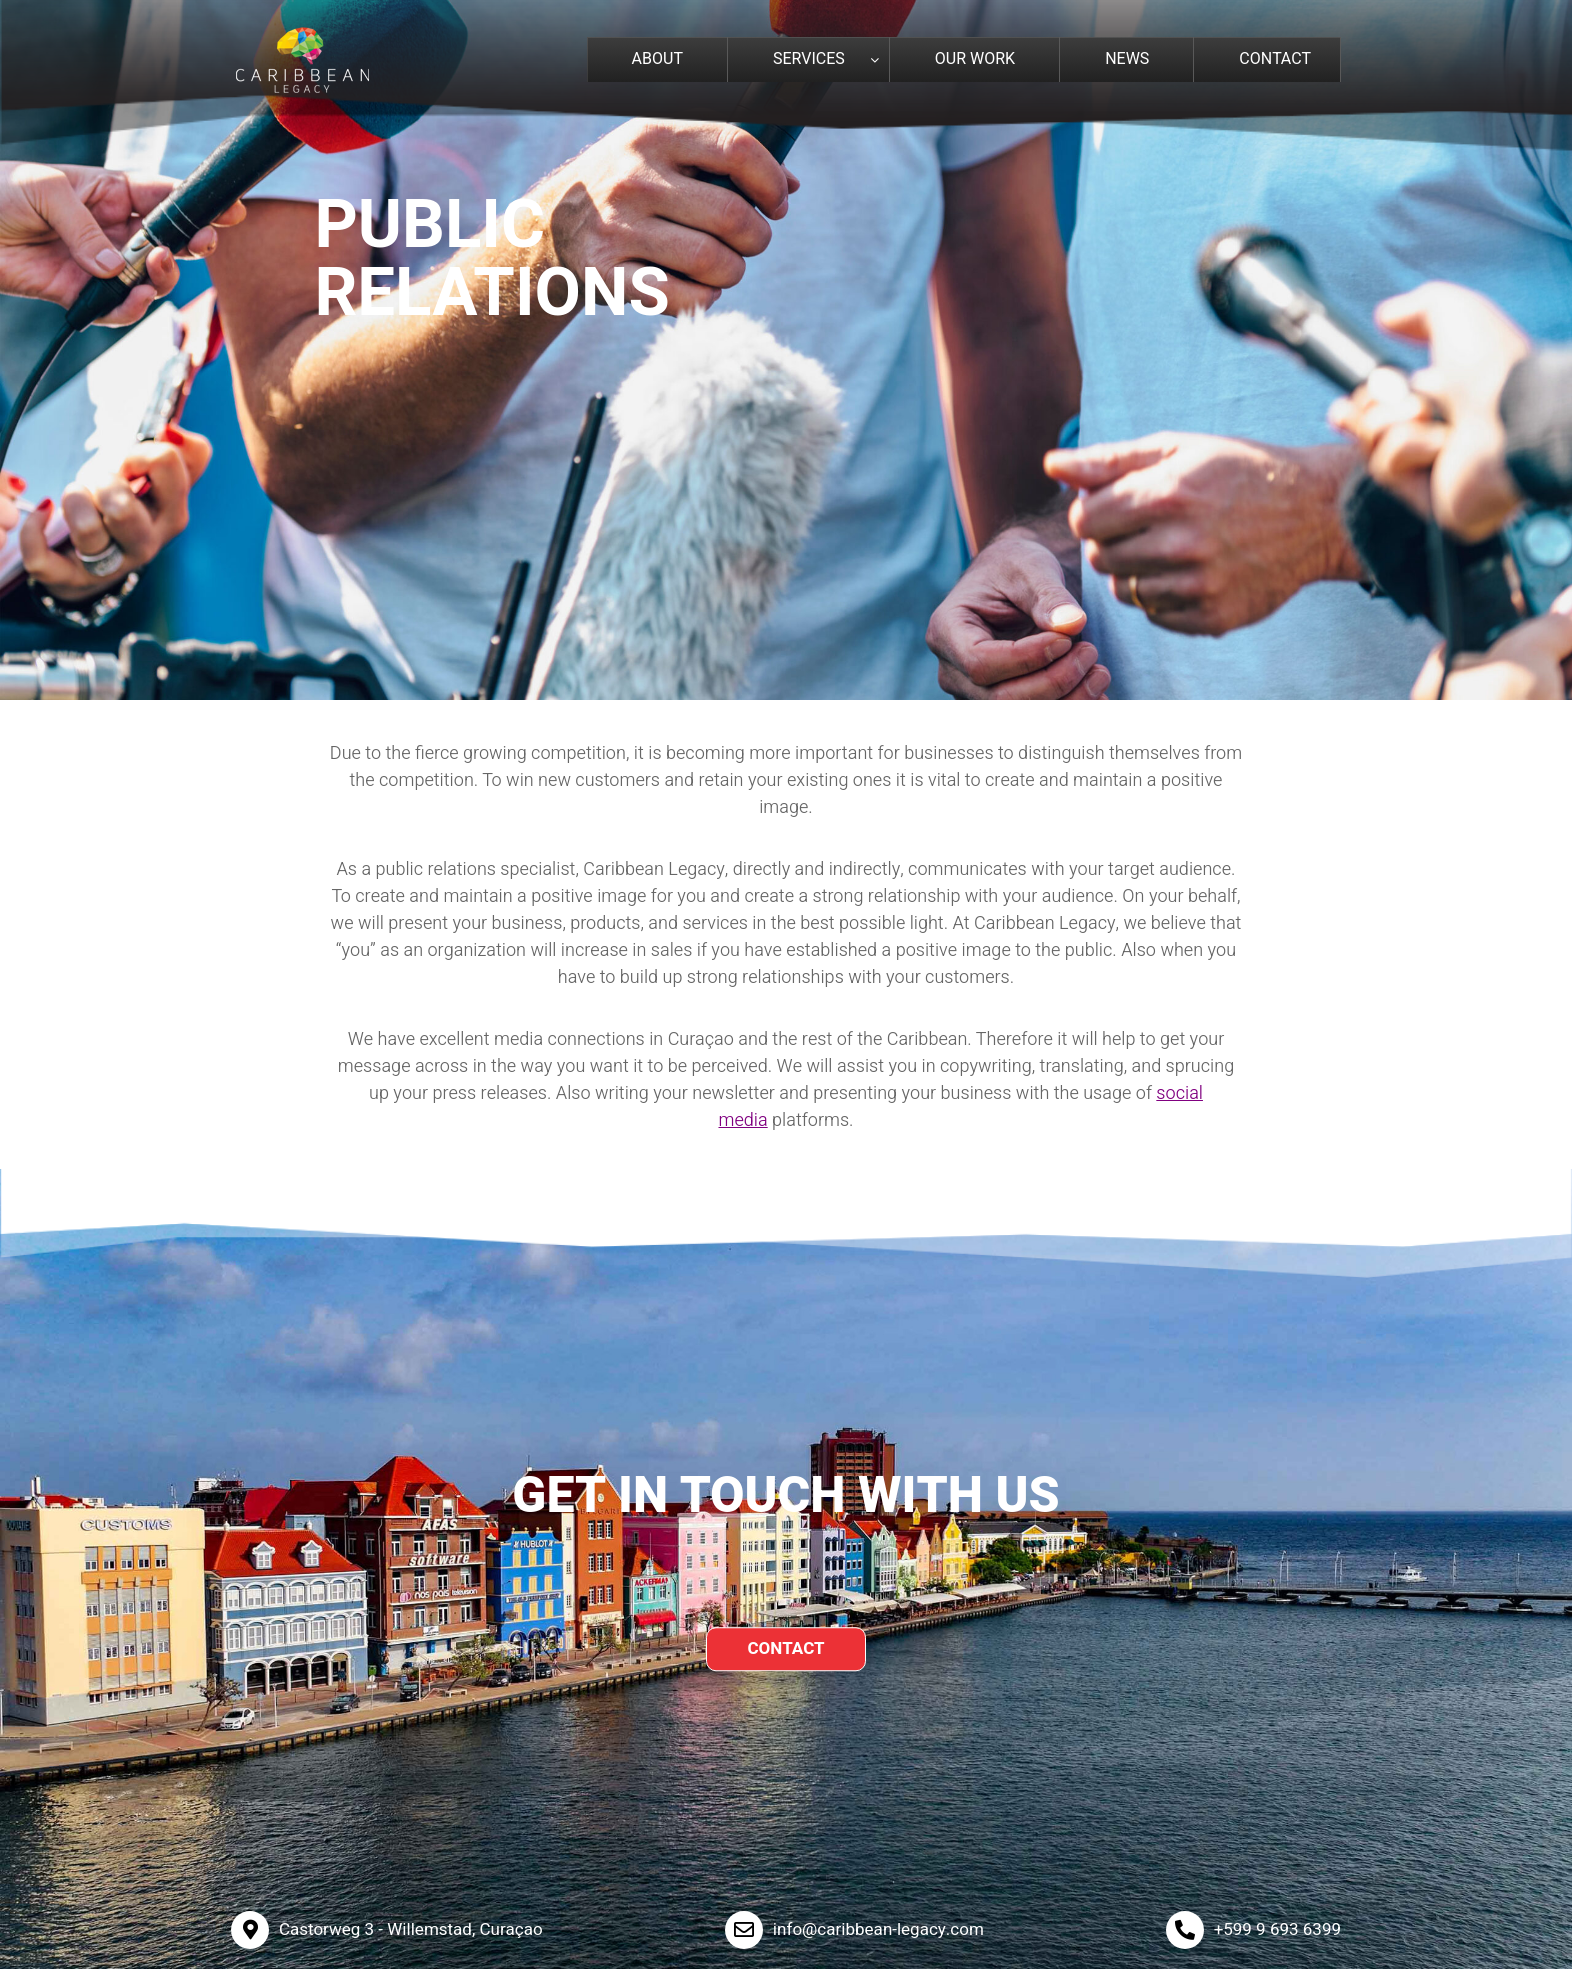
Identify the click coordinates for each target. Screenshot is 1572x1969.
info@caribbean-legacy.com (878, 1929)
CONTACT (785, 1648)
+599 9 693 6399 (1277, 1929)
